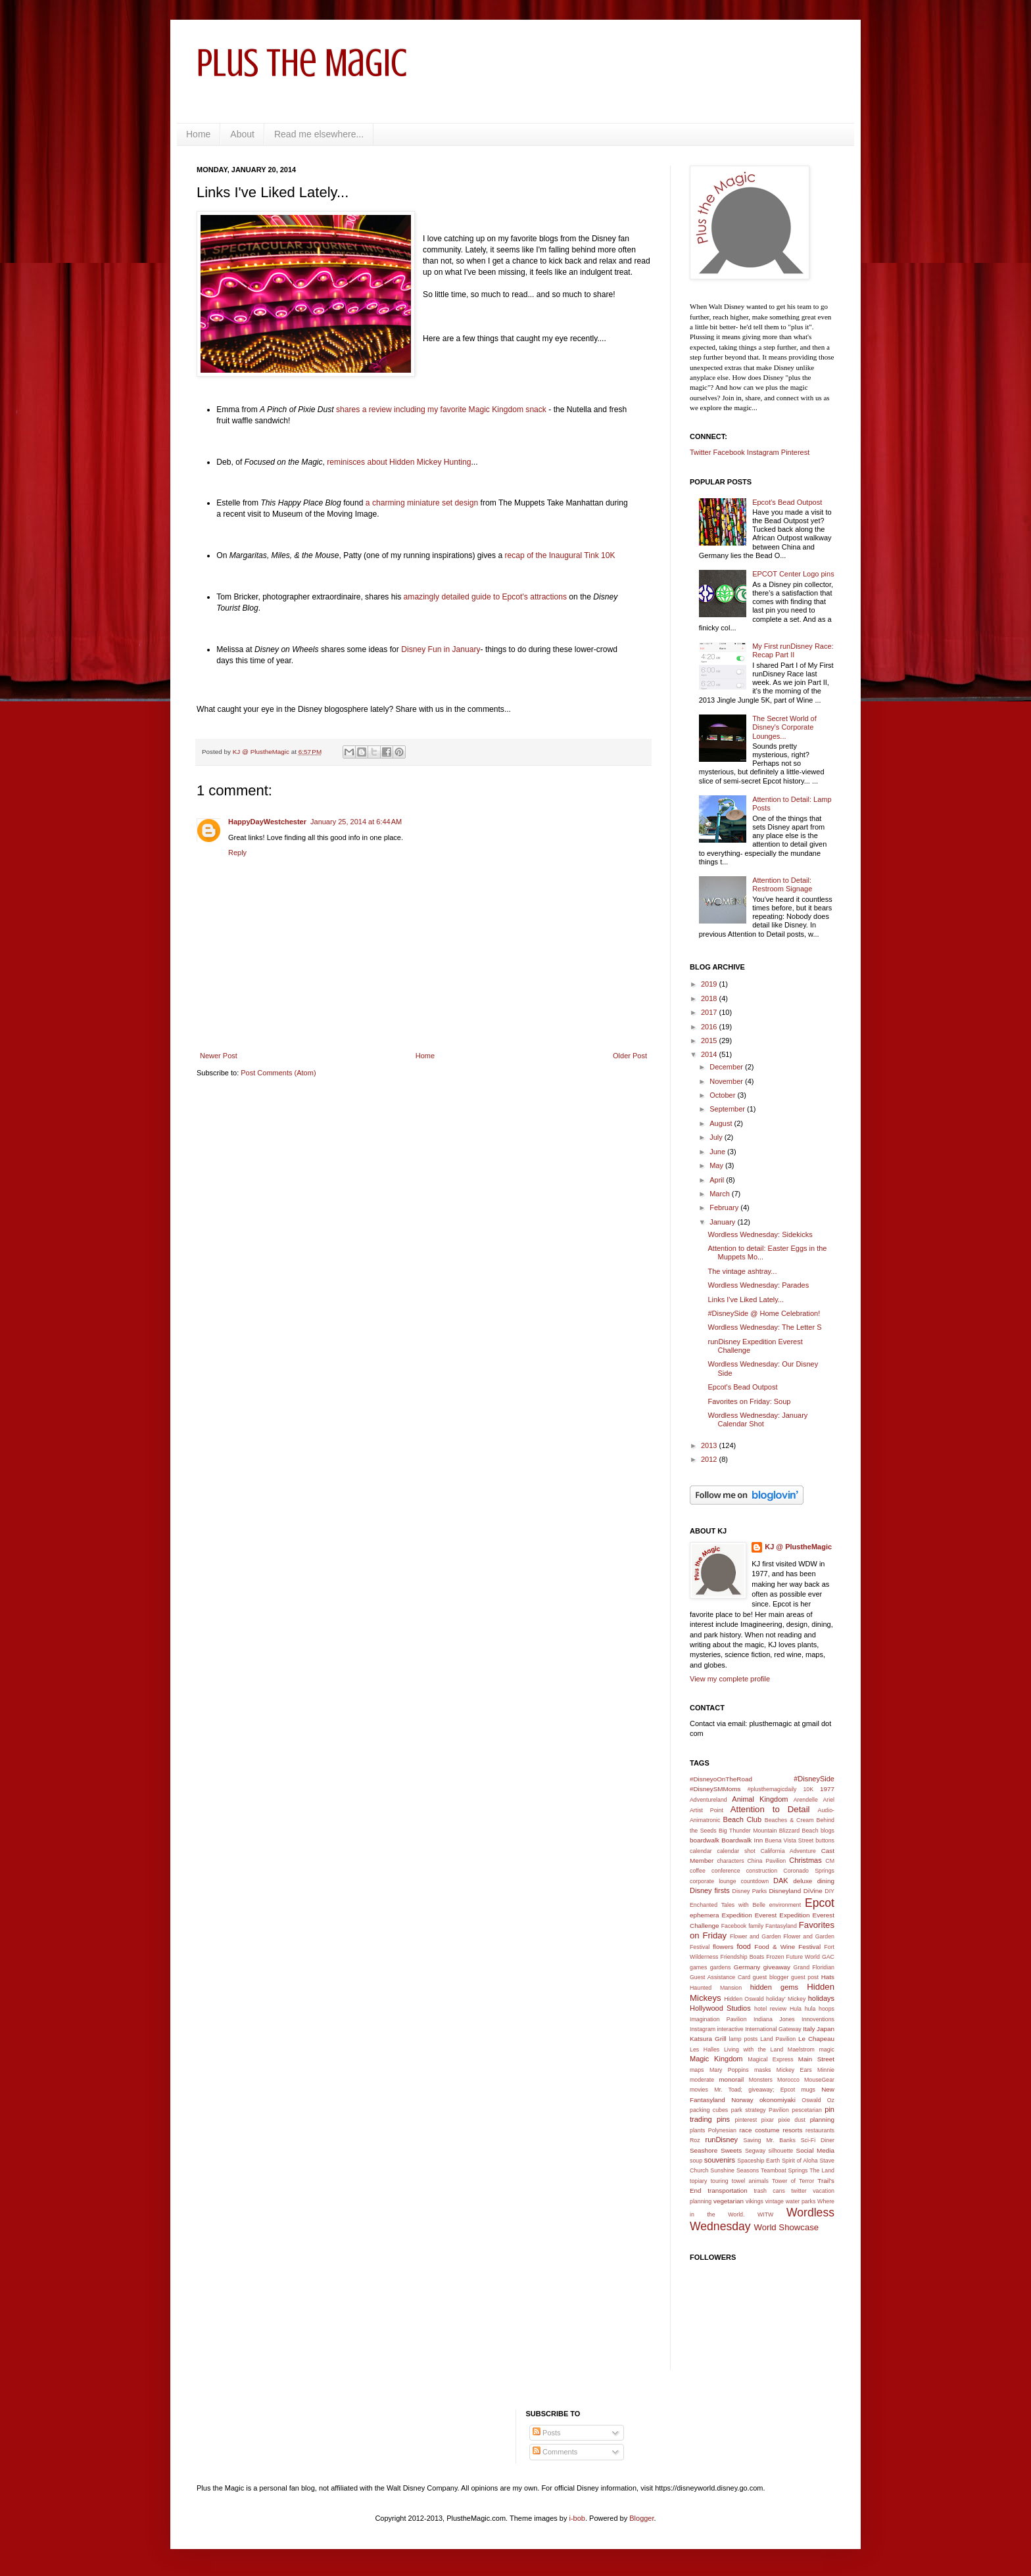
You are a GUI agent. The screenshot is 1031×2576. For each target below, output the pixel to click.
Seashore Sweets (716, 2150)
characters (730, 1861)
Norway (742, 2099)
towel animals (750, 2181)
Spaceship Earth (758, 2160)
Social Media (815, 2150)
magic (826, 2049)
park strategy (748, 2110)
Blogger (641, 2518)
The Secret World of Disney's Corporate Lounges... (784, 726)
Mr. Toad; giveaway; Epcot (754, 2089)
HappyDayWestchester (267, 822)
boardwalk (704, 1840)
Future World (803, 1957)
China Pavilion (767, 1861)
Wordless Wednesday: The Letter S (764, 1327)
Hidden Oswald (744, 1999)
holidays (821, 1998)
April (717, 1180)
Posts (547, 2433)
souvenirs (719, 2160)
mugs (808, 2089)
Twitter (700, 452)
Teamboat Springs (784, 2170)
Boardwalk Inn (742, 1840)
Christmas (805, 1860)
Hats (827, 1976)
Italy (809, 2028)
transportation (727, 2190)
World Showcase (786, 2227)
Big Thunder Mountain (748, 1830)
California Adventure (788, 1851)
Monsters (761, 2079)
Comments (555, 2452)
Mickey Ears (794, 2070)
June (718, 1152)
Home (198, 134)
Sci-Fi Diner (817, 2140)
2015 (710, 1040)
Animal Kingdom (760, 1799)
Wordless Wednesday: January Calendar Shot (757, 1419)
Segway (755, 2150)
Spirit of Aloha (800, 2160)
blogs (827, 1830)
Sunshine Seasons (734, 2170)
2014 (710, 1054)
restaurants (819, 2130)
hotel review (770, 2008)
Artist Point (706, 1810)
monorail (731, 2079)
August (721, 1123)
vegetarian (728, 2201)
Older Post (630, 1056)
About (242, 134)
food (744, 1946)
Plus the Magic (302, 63)
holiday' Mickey (785, 1999)
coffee (698, 1870)
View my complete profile (730, 1679)
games (698, 1967)
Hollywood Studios (720, 2008)
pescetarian (806, 2110)
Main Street (816, 2059)
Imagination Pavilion (718, 2019)
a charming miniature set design (422, 502)
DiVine (813, 1890)
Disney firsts (710, 1890)
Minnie (825, 2070)
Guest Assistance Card (720, 1977)
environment (785, 1905)
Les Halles (704, 2049)
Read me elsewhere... (319, 134)
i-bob (577, 2518)
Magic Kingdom (716, 2059)
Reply (237, 852)
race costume (759, 2130)
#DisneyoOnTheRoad (721, 1779)
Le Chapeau (816, 2038)
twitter (798, 2191)
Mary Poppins (729, 2070)
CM (829, 1861)
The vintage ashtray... (742, 1271)
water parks (801, 2201)
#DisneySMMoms (715, 1788)
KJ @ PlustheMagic (798, 1547)
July (717, 1137)
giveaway (776, 1967)
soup (696, 2160)
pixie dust (792, 2120)
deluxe (802, 1881)
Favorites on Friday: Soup (748, 1401)
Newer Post (218, 1056)
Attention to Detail (770, 1809)
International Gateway (773, 2029)
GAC (828, 1957)
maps (697, 2070)
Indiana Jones (774, 2019)
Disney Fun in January (440, 649)
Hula (796, 2008)
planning (822, 2119)
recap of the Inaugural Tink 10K (560, 555)
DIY (829, 1891)
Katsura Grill (708, 2038)
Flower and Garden (755, 1936)
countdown (755, 1881)
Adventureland (708, 1799)
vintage (774, 2201)
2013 (710, 1445)
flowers (723, 1946)
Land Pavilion (778, 2039)
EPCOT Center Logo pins (793, 574)
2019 (710, 984)
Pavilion (779, 2110)
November (727, 1081)
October (723, 1095)
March (720, 1194)
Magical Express (770, 2059)
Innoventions (818, 2019)
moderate (702, 2079)
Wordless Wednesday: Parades (758, 1285)
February (724, 1207)
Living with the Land (753, 2049)
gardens (720, 1967)
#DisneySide (814, 1779)
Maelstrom (801, 2049)
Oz (830, 2100)
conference (725, 1870)
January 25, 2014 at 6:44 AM (356, 822)
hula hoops (819, 2008)
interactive (730, 2029)
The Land (821, 2170)
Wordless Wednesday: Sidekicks (759, 1234)
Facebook (728, 452)
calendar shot (736, 1851)
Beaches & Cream (789, 1820)
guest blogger (771, 1977)
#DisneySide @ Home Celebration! (763, 1313)
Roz (695, 2140)
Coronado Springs (808, 1870)
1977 (827, 1788)
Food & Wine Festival (787, 1946)
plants (697, 2130)
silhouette (781, 2150)
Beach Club (742, 1819)
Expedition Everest (749, 1915)
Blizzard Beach (799, 1830)
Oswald (811, 2100)
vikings (754, 2201)
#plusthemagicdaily (772, 1789)
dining (825, 1881)
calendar (701, 1851)
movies (699, 2089)
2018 (710, 998)
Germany (747, 1967)
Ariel (828, 1799)
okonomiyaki (777, 2099)
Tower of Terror (793, 2181)
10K (808, 1789)
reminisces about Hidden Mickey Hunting (398, 462)
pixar (767, 2120)
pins (723, 2119)
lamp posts (743, 2039)
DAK (780, 1881)
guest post (805, 1977)
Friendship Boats (743, 1957)
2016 (710, 1027)
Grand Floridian (814, 1967)
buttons (824, 1840)
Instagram (763, 452)
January (723, 1222)
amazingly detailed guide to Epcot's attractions (485, 596)
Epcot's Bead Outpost (787, 502)
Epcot (819, 1902)
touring (720, 2181)
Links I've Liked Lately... (745, 1299)
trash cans (769, 2191)
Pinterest (795, 452)
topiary (698, 2181)
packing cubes (709, 2110)
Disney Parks (749, 1891)
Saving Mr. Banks (770, 2140)
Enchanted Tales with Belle (727, 1905)
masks (762, 2070)
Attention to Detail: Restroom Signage (782, 884)
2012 (710, 1459)
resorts (792, 2130)
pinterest (745, 2120)
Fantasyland (781, 1926)
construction (761, 1870)
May (717, 1165)
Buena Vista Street (789, 1840)
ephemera (704, 1915)
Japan (825, 2028)
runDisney (722, 2139)
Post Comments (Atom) (278, 1073)
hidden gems (774, 1987)
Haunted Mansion (716, 1987)
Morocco (788, 2079)
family (755, 1926)
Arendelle (806, 1799)
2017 (710, 1012)
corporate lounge (713, 1881)
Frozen (775, 1957)
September (728, 1109)
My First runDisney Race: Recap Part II (792, 650)
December (727, 1067)
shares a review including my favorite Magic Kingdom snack (441, 409)
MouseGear (819, 2079)
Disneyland (785, 1890)
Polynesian (722, 2130)
